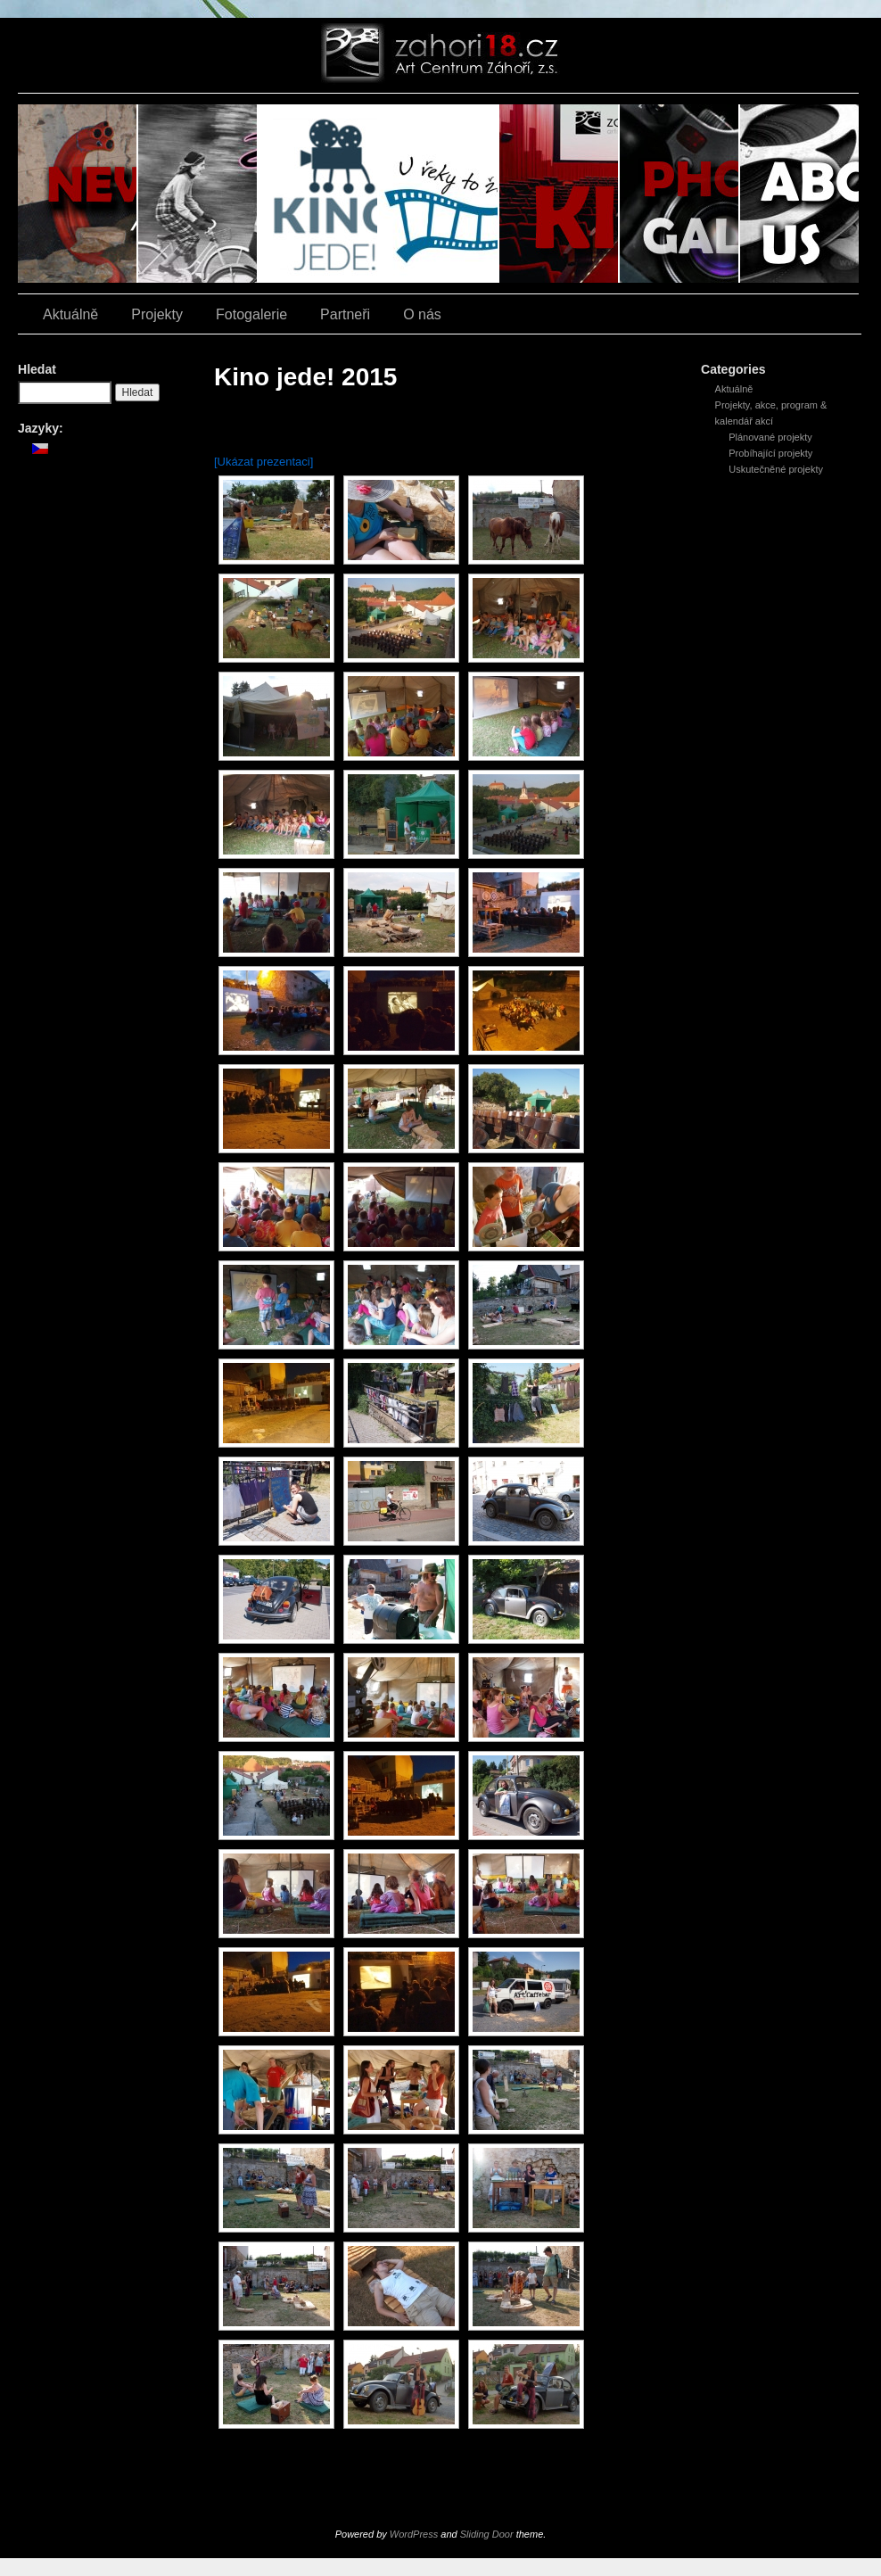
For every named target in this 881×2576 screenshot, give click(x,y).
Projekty (157, 314)
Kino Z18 (559, 193)
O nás (799, 193)
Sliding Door (487, 2534)
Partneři (345, 314)
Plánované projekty (770, 437)
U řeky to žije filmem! (439, 193)
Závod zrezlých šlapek (198, 193)
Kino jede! (319, 193)
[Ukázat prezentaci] (263, 461)
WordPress (414, 2534)
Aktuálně (78, 193)
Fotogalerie (680, 193)
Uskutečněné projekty (776, 469)
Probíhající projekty (770, 453)
